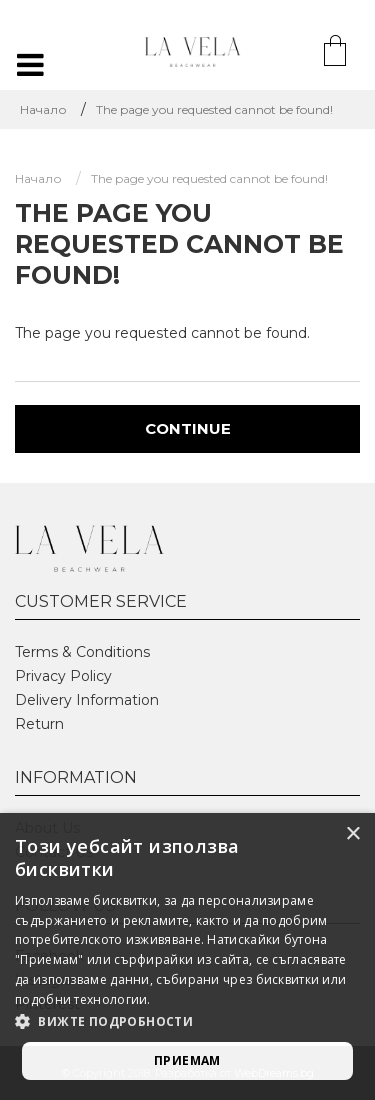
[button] (187, 1022)
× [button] (352, 834)
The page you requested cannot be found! (214, 109)
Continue (188, 428)
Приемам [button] (187, 1060)
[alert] (187, 956)
